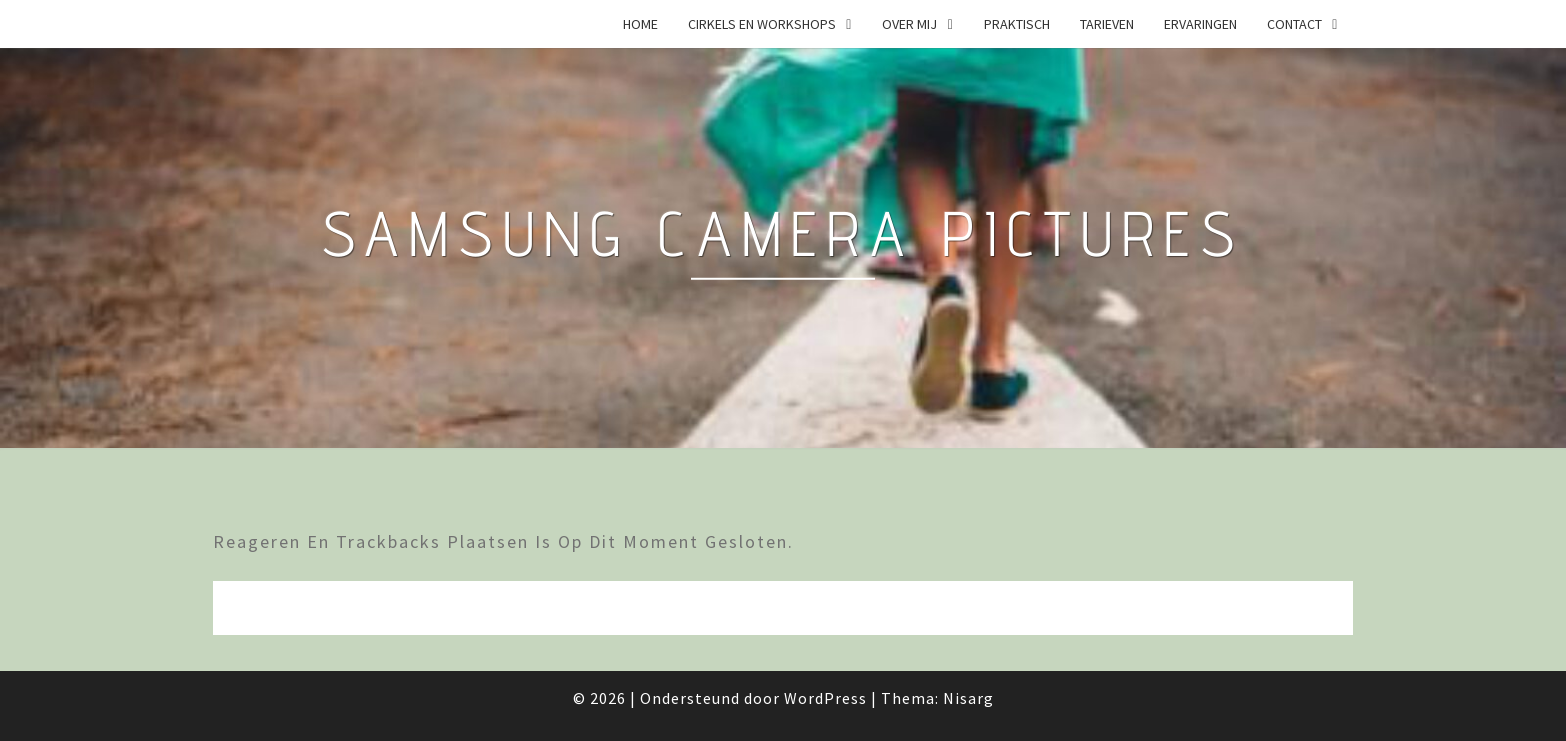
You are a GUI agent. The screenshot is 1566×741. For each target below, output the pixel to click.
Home (640, 24)
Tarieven (1107, 24)
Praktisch (1017, 24)
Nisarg (968, 698)
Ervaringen (1200, 24)
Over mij (909, 24)
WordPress (825, 698)
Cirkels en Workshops (762, 24)
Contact (1294, 24)
